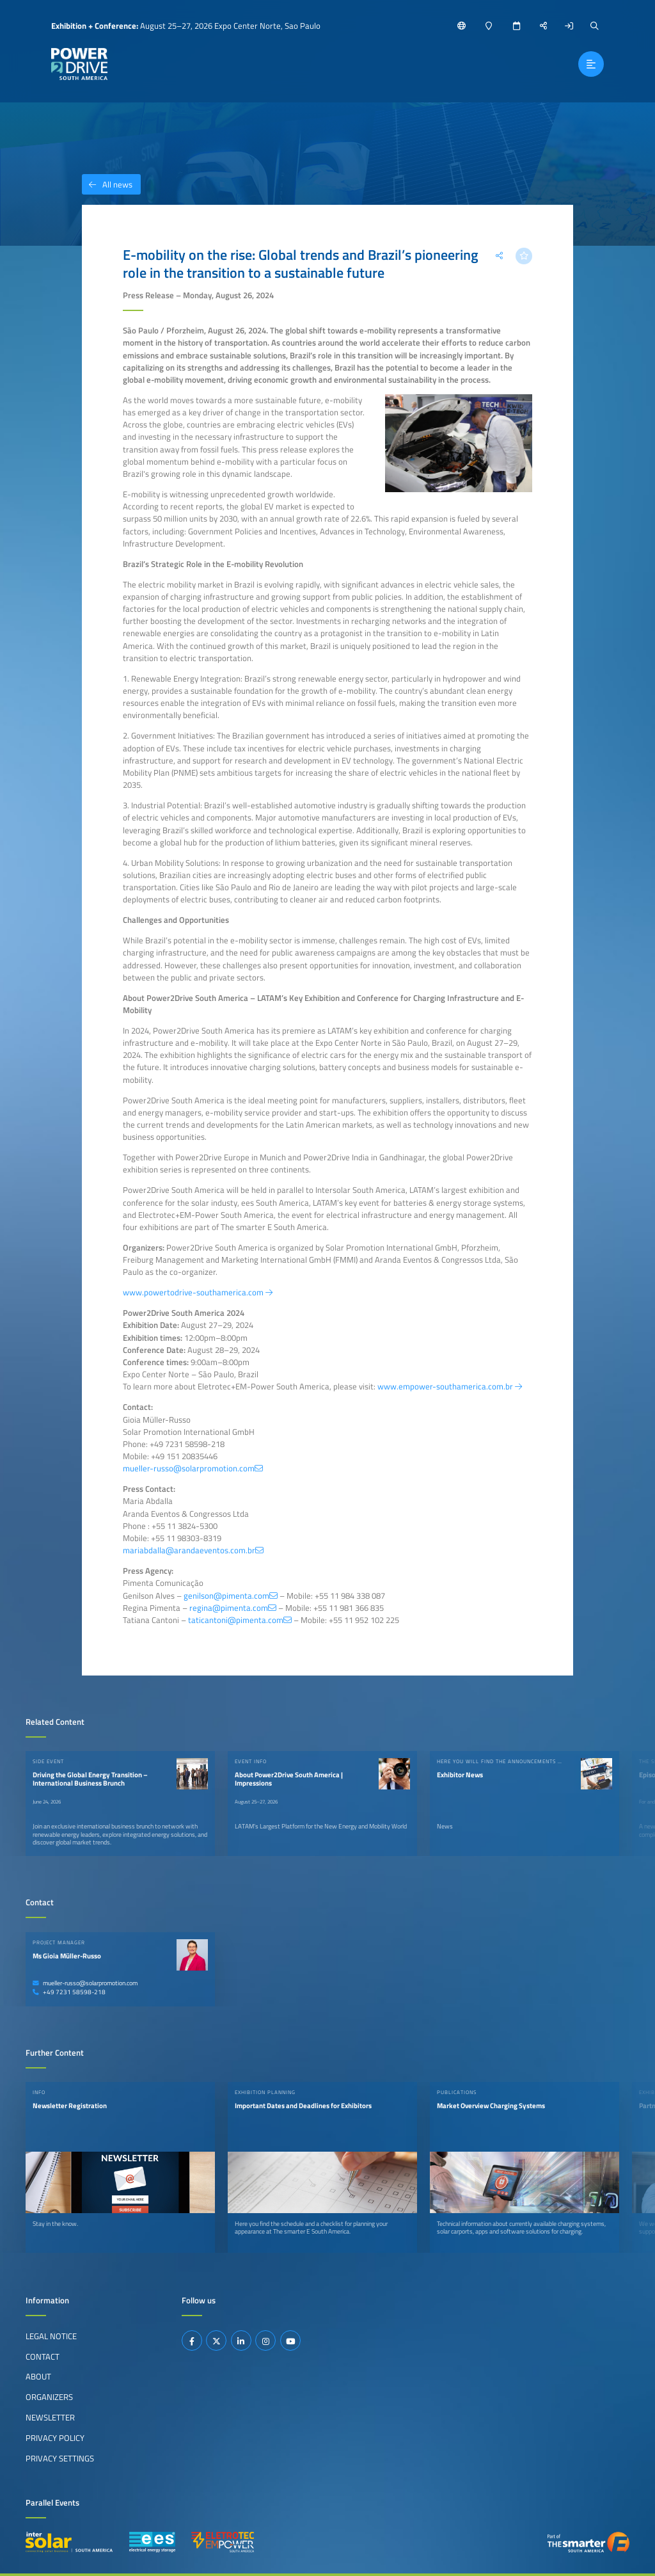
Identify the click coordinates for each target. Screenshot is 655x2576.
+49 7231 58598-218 (69, 1992)
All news (107, 184)
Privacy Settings (60, 2458)
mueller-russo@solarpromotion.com (85, 1983)
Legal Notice (51, 2336)
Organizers (49, 2396)
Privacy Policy (55, 2437)
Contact (42, 2356)
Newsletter (50, 2417)
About (38, 2376)
